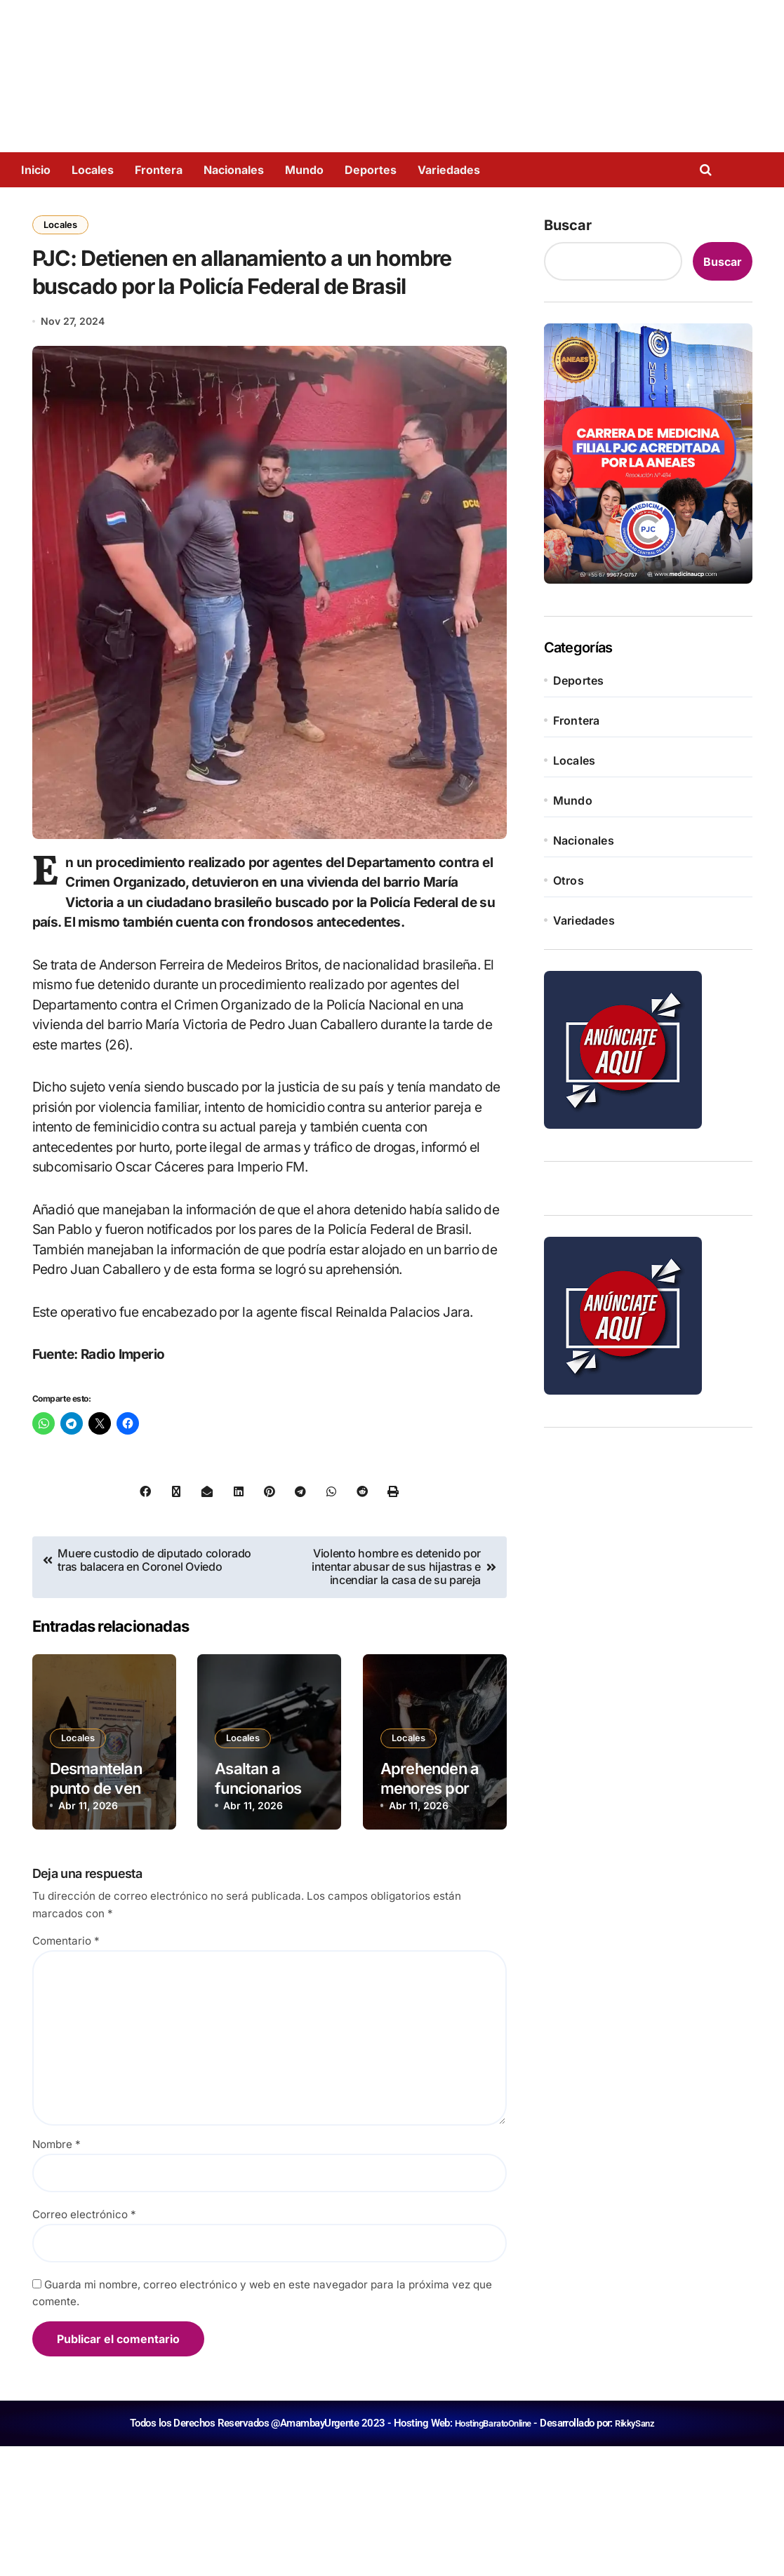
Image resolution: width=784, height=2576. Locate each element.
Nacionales (234, 170)
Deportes (371, 170)
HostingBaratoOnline (489, 2553)
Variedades (449, 170)
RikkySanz (641, 2553)
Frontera (158, 170)
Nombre (56, 2274)
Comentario (66, 2070)
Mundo (304, 170)
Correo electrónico (84, 2344)
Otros (568, 880)
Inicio (36, 170)
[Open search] (709, 169)
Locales (93, 170)
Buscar (568, 225)
